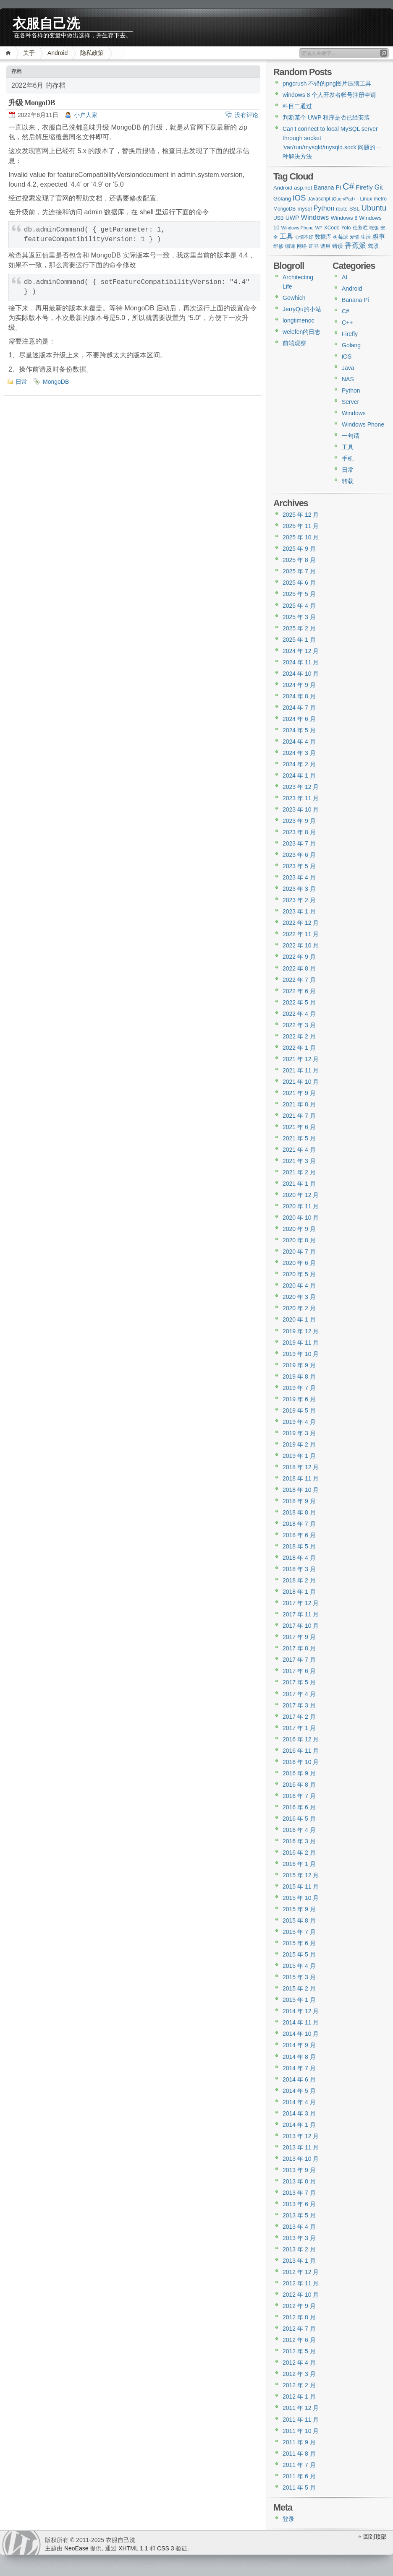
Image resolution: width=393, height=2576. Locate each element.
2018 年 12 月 (301, 1467)
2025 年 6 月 (299, 582)
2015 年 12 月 (301, 1875)
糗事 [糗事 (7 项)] (378, 236)
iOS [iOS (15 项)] (299, 197)
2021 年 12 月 (301, 1059)
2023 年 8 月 (299, 832)
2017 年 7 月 (299, 1659)
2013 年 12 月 (301, 2136)
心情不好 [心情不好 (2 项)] (304, 236)
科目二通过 (297, 106)
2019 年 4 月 (299, 1421)
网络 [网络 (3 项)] (302, 246)
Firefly (350, 333)
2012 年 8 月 (299, 2317)
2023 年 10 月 (301, 809)
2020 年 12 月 (301, 1195)
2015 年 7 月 (299, 1931)
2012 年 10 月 (301, 2294)
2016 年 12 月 (301, 1739)
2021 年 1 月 (299, 1183)
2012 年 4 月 (299, 2362)
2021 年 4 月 (299, 1149)
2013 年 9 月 (299, 2170)
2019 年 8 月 (299, 1376)
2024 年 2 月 (299, 764)
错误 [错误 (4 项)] (337, 246)
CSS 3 (165, 2548)
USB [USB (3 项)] (278, 218)
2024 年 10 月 (301, 673)
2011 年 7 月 (299, 2465)
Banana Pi (355, 300)
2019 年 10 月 (301, 1353)
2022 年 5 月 (299, 1002)
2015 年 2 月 (299, 1988)
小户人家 (85, 115)
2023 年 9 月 (299, 820)
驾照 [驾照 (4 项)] (373, 246)
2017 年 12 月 (301, 1603)
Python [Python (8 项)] (324, 208)
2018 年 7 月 (299, 1523)
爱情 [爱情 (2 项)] (354, 236)
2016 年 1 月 (299, 1863)
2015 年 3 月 (299, 1977)
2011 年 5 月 (299, 2487)
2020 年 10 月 (301, 1217)
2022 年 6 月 (299, 991)
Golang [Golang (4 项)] (282, 198)
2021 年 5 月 (299, 1138)
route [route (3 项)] (341, 209)
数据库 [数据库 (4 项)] (323, 237)
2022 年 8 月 (299, 968)
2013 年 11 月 (301, 2147)
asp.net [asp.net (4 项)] (303, 188)
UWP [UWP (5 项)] (292, 217)
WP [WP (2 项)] (318, 227)
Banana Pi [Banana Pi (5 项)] (327, 187)
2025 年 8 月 (299, 560)
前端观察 (294, 343)
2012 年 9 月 (299, 2306)
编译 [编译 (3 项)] (290, 246)
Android (57, 52)
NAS (348, 379)
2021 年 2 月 (299, 1172)
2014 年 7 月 (299, 2068)
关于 (29, 52)
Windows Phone (363, 424)
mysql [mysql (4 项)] (304, 209)
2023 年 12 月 (301, 786)
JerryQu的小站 (302, 309)
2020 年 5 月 (299, 1274)
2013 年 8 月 (299, 2181)
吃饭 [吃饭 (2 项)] (374, 227)
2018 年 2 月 (299, 1580)
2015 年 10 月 (301, 1897)
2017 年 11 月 (301, 1614)
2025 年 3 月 (299, 617)
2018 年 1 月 (299, 1591)
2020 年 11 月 (301, 1206)
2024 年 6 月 (299, 719)
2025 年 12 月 (301, 514)
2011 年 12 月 (301, 2407)
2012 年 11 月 (301, 2283)
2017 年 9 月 (299, 1637)
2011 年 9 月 (299, 2442)
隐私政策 (92, 52)
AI (344, 277)
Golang (351, 345)
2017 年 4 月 (299, 1694)
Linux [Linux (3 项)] (366, 199)
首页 (9, 53)
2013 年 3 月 (299, 2238)
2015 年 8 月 (299, 1920)
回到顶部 (375, 2536)
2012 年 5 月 (299, 2351)
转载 (348, 481)
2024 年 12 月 (301, 651)
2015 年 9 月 (299, 1909)
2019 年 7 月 (299, 1387)
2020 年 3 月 (299, 1296)
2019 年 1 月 (299, 1455)
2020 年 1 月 (299, 1319)
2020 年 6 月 (299, 1262)
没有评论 (246, 115)
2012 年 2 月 (299, 2385)
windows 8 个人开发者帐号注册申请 (329, 94)
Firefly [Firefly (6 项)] (364, 187)
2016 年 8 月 (299, 1784)
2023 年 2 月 (299, 900)
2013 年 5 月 (299, 2215)
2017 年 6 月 (299, 1671)
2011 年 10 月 (301, 2431)
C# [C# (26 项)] (348, 187)
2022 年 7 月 (299, 979)
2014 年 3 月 (299, 2113)
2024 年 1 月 (299, 775)
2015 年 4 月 (299, 1965)
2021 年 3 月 (299, 1161)
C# (345, 311)
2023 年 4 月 (299, 877)
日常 (21, 381)
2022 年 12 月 (301, 922)
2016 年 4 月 (299, 1830)
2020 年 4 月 (299, 1285)
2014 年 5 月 (299, 2090)
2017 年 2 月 (299, 1716)
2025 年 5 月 (299, 594)
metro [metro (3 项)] (380, 199)
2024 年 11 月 (301, 662)
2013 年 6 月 (299, 2204)
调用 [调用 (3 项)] (325, 246)
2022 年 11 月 (301, 934)
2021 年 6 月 (299, 1127)
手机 (348, 458)
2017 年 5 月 (299, 1682)
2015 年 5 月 (299, 1954)
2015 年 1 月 (299, 1999)
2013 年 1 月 (299, 2260)
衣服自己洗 (46, 21)
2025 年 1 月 (299, 639)
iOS (346, 356)
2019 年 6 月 (299, 1399)
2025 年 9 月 (299, 548)
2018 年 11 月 (301, 1478)
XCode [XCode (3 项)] (332, 228)
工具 (348, 447)
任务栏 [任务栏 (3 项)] (360, 228)
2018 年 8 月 (299, 1512)
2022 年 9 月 (299, 956)
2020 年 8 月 (299, 1240)
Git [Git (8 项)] (379, 187)
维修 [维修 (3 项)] (278, 246)
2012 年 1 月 (299, 2396)
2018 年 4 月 (299, 1557)
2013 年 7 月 (299, 2192)
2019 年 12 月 (301, 1331)
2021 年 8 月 (299, 1104)
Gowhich (294, 297)
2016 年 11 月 (301, 1750)
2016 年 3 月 (299, 1841)
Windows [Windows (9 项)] (315, 217)
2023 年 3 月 (299, 888)
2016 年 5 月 (299, 1818)
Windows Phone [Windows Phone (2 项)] (297, 227)
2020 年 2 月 (299, 1308)
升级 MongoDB (31, 103)
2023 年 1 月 (299, 911)
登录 (288, 2519)
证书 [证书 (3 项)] (314, 246)
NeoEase (76, 2548)
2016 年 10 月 (301, 1762)
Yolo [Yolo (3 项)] (346, 228)
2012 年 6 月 (299, 2340)
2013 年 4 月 (299, 2226)
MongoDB (56, 381)
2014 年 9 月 (299, 2045)
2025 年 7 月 (299, 571)
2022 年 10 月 (301, 945)
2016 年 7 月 (299, 1796)
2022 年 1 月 (299, 1047)
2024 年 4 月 (299, 741)
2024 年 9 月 (299, 685)
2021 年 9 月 (299, 1093)
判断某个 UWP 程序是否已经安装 (326, 117)
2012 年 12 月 (301, 2272)
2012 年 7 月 (299, 2328)
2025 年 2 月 (299, 628)
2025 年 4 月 (299, 605)
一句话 (350, 435)
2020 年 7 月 (299, 1251)
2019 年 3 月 (299, 1433)
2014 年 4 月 (299, 2102)
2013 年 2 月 (299, 2249)
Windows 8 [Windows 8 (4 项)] (343, 218)
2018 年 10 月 (301, 1489)
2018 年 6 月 (299, 1535)
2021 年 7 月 (299, 1115)
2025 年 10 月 (301, 537)
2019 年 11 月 (301, 1342)
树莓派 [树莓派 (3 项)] (340, 237)
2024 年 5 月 (299, 730)
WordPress (21, 2543)
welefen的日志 (301, 331)
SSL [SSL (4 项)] (354, 209)
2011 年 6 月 (299, 2476)
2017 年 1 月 (299, 1728)
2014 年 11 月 (301, 2022)
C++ (347, 322)
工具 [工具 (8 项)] (286, 236)
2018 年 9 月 (299, 1501)
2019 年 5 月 (299, 1410)
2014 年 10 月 (301, 2033)
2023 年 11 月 (301, 798)
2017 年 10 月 (301, 1625)
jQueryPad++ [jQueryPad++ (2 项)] (345, 198)
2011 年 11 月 (301, 2419)
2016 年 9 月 (299, 1773)
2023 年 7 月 (299, 843)
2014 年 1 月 (299, 2124)
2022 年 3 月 (299, 1025)
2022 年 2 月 (299, 1036)
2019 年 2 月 (299, 1444)
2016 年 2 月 (299, 1852)
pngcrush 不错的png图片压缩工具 (327, 83)
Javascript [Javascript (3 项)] (319, 199)
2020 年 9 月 (299, 1229)
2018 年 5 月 (299, 1546)
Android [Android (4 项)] (282, 188)
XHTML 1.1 (133, 2548)
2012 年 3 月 (299, 2373)
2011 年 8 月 (299, 2453)
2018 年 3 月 (299, 1569)
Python (351, 390)
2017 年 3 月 (299, 1705)
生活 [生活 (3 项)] (366, 237)
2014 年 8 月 (299, 2056)
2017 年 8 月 (299, 1648)
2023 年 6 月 (299, 854)
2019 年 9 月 (299, 1365)
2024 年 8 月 (299, 696)
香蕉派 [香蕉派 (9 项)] (355, 245)
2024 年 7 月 (299, 707)
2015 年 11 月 (301, 1886)
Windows (354, 413)
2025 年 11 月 (301, 526)
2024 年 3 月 (299, 752)
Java (348, 367)
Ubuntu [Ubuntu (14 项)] (374, 207)
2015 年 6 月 (299, 1943)
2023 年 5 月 (299, 866)
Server (350, 401)
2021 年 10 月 (301, 1081)
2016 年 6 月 (299, 1807)
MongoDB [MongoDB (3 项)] (284, 209)
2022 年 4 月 (299, 1013)
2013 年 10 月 (301, 2158)
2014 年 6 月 (299, 2079)
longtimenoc (298, 320)
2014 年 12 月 (301, 2011)
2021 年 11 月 (301, 1070)
